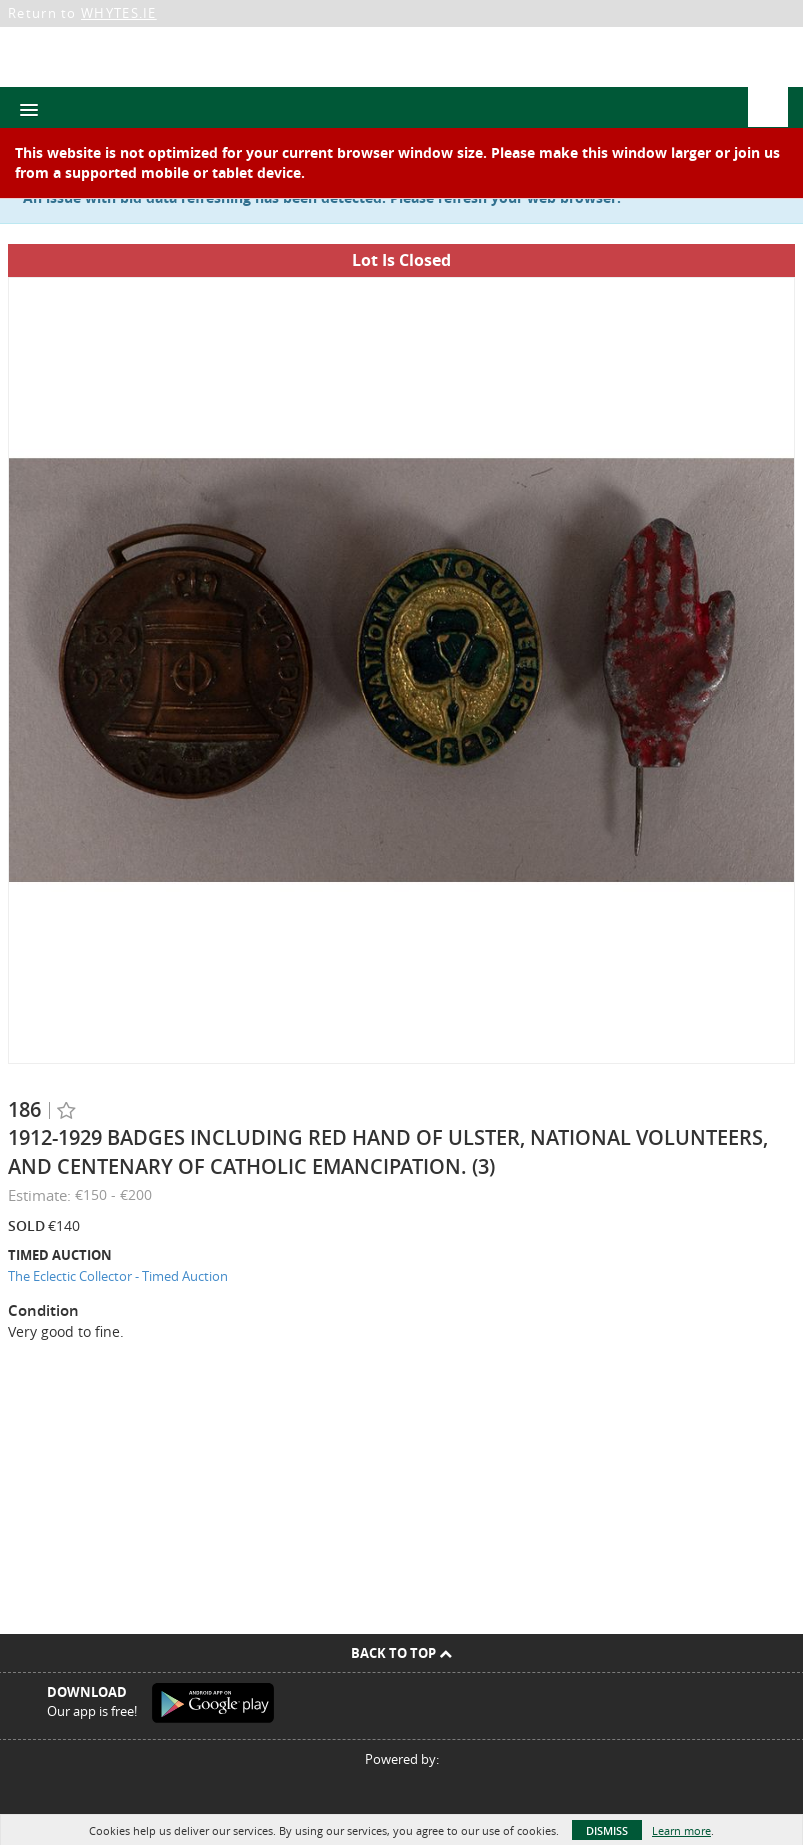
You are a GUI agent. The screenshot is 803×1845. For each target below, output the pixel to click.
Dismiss (607, 1830)
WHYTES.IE (119, 13)
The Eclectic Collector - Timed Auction (118, 1276)
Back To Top (401, 1653)
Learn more (681, 1830)
